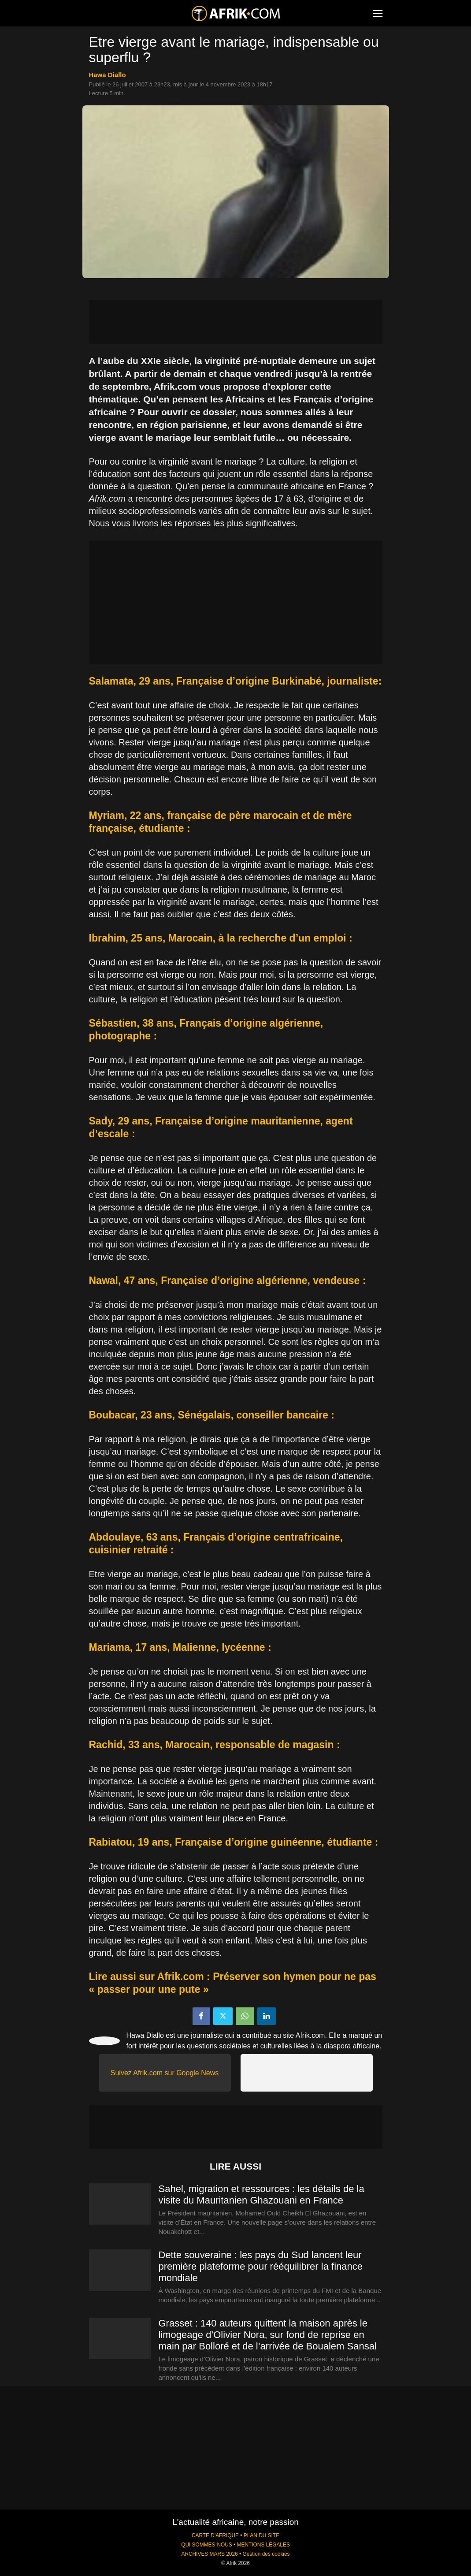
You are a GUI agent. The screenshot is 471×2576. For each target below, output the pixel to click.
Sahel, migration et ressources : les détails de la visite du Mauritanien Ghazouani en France (261, 2194)
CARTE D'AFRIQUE (215, 2535)
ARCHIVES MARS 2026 (209, 2554)
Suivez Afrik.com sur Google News (165, 2073)
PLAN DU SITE (261, 2535)
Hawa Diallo (107, 74)
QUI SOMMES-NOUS (206, 2545)
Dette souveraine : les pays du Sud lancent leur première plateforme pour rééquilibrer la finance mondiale (261, 2266)
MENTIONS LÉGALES (263, 2545)
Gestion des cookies (265, 2554)
